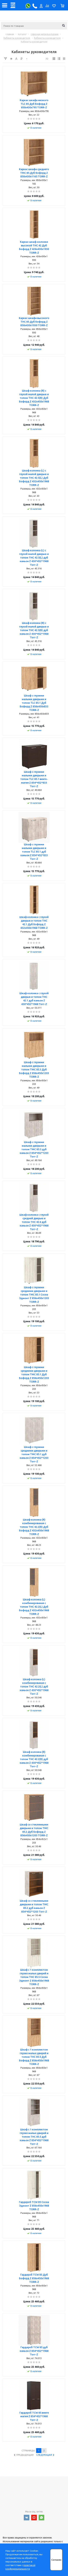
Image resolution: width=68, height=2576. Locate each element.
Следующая (44, 2455)
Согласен (56, 2559)
